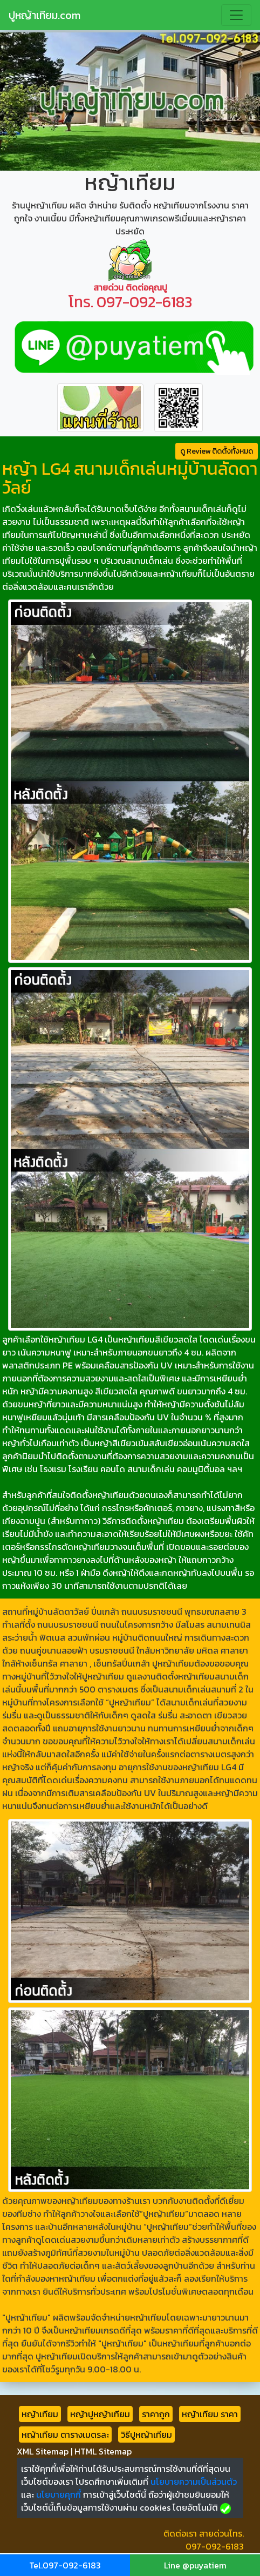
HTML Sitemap (103, 2451)
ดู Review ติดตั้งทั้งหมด (216, 451)
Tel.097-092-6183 (65, 2565)
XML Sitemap (43, 2451)
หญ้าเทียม (40, 2414)
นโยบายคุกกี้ (58, 2494)
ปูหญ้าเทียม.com (44, 15)
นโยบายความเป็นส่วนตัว (193, 2481)
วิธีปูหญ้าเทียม (146, 2434)
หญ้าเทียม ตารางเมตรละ (65, 2434)
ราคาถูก (156, 2414)
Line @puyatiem (195, 2565)
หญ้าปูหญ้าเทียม (100, 2414)
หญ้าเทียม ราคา (210, 2414)
